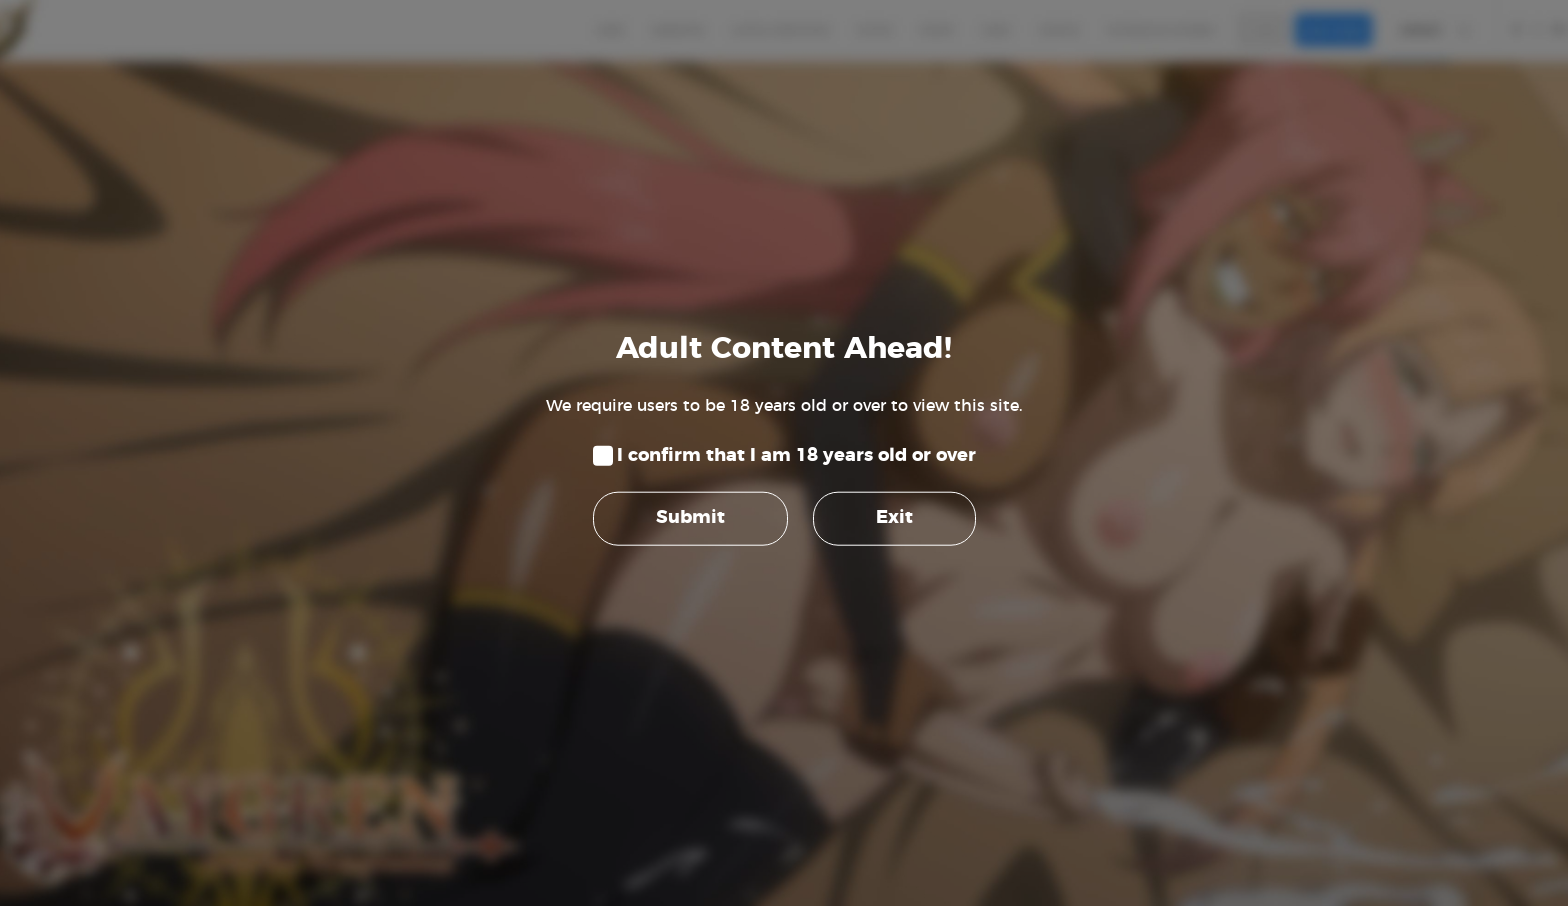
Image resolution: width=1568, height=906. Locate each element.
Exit (894, 518)
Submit (690, 518)
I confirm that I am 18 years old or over (796, 456)
